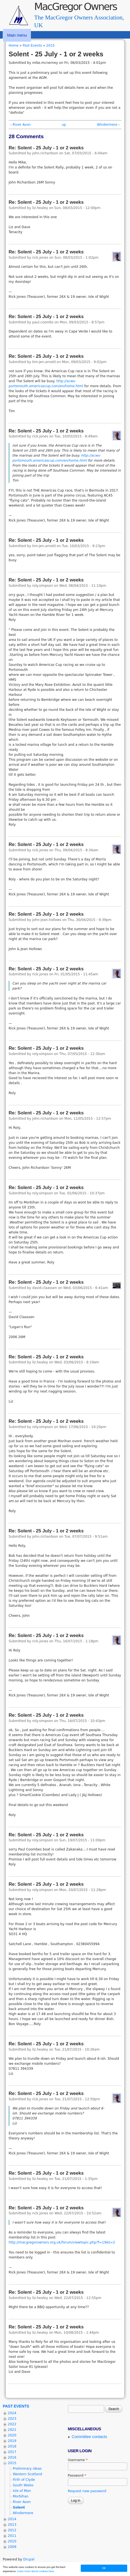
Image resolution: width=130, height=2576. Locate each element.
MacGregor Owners (75, 6)
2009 (12, 2547)
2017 (12, 2452)
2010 (12, 2541)
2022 (12, 2424)
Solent (19, 2507)
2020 (12, 2435)
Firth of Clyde (24, 2480)
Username (78, 2460)
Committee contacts (89, 2436)
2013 (12, 2525)
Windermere (23, 2513)
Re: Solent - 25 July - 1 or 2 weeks (46, 147)
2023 (12, 2419)
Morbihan (20, 2496)
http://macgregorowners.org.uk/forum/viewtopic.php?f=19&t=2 (62, 2242)
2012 (12, 2530)
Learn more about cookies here (35, 2571)
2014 (12, 2519)
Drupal (28, 2559)
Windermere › (108, 125)
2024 (12, 2413)
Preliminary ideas (27, 2469)
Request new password (87, 2491)
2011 (12, 2536)
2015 (50, 45)
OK (104, 2568)
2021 (12, 2430)
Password (77, 2475)
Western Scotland (27, 2474)
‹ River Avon (20, 125)
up (64, 125)
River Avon (22, 2502)
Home (13, 45)
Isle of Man (22, 2491)
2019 (12, 2441)
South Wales (23, 2485)
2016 (12, 2457)
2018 (12, 2446)
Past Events (32, 45)
